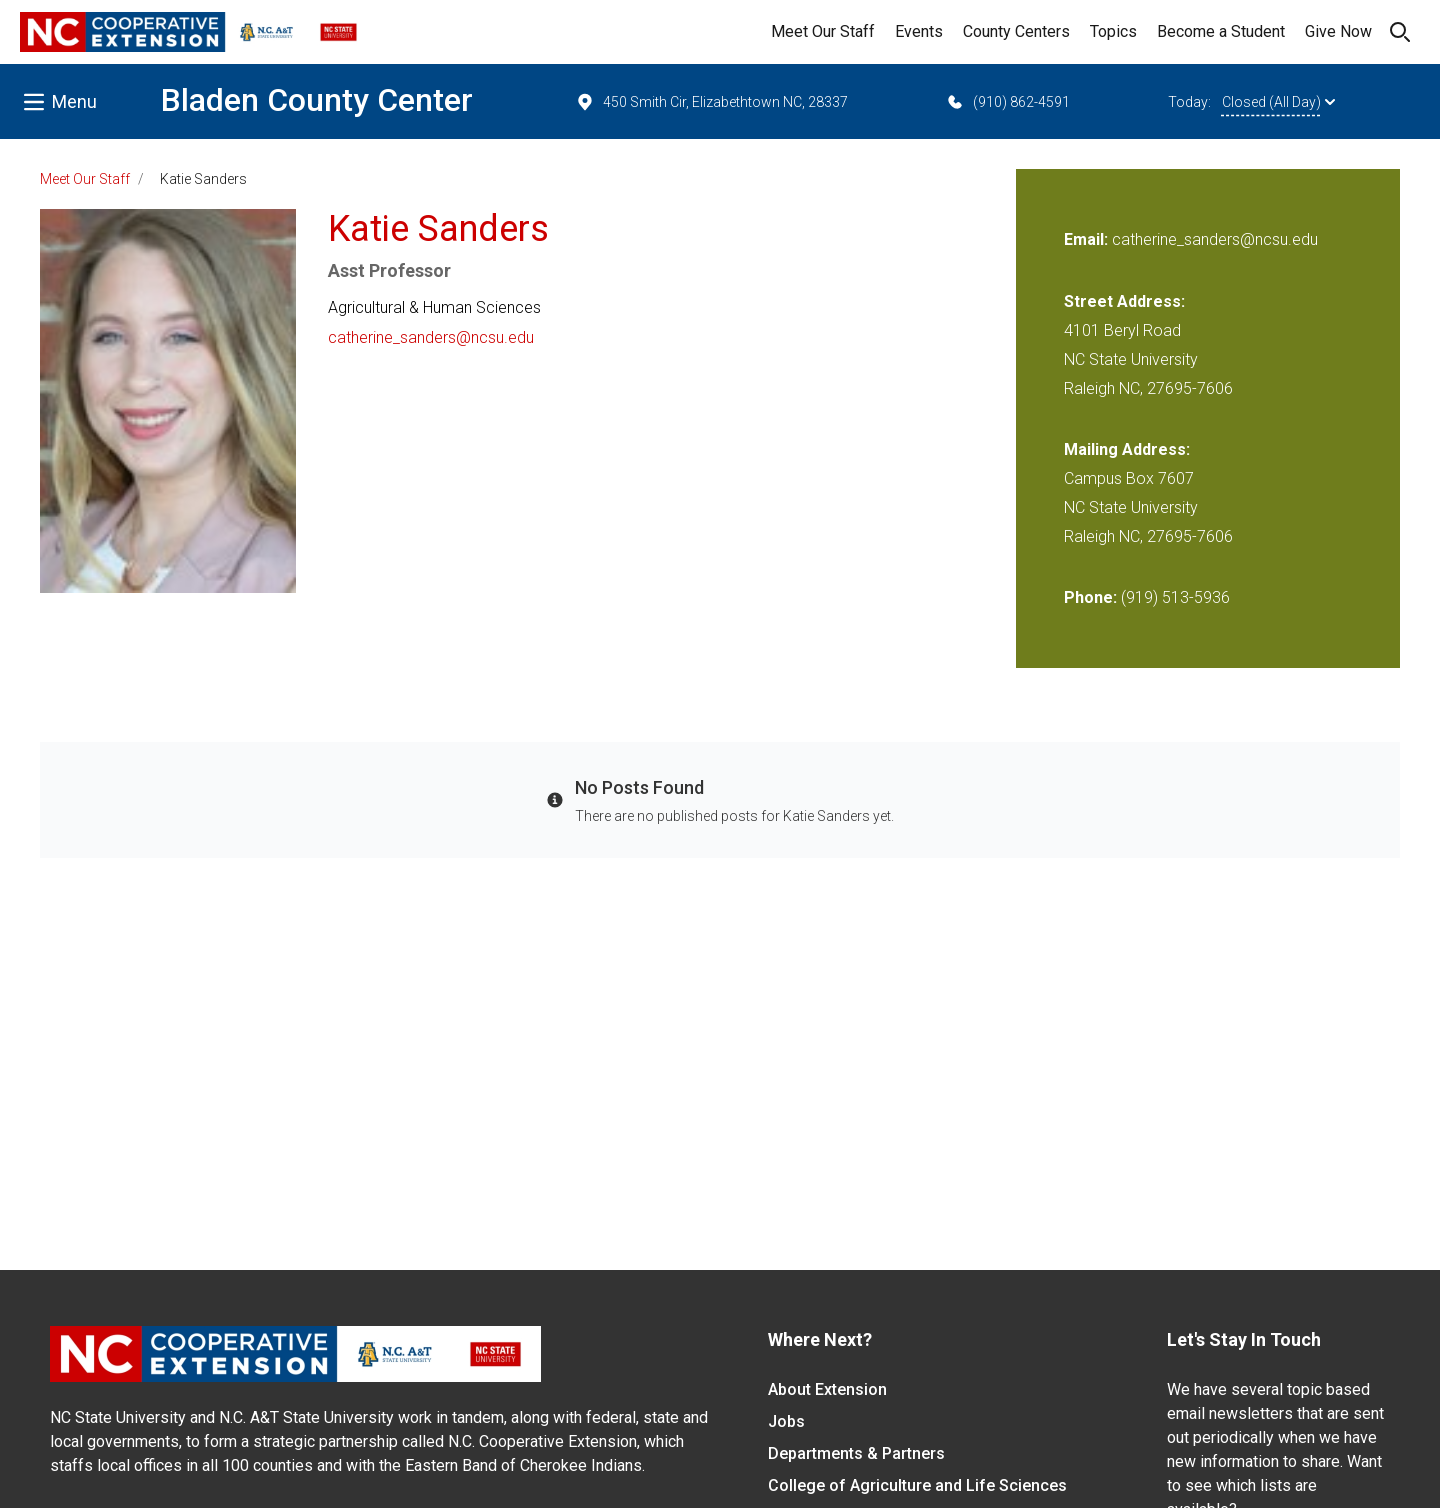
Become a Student (1221, 31)
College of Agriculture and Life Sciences (917, 1485)
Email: (1088, 239)
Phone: (1090, 597)
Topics (1113, 31)
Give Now (1338, 31)
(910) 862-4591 (1007, 102)
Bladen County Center (317, 100)
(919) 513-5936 (1175, 597)
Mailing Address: (1127, 449)
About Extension (827, 1389)
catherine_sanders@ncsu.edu (431, 337)
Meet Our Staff (823, 31)
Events (919, 31)
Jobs (786, 1421)
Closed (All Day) (1278, 102)
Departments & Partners (856, 1453)
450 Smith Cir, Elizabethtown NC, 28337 (711, 102)
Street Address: (1124, 301)
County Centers (1016, 31)
